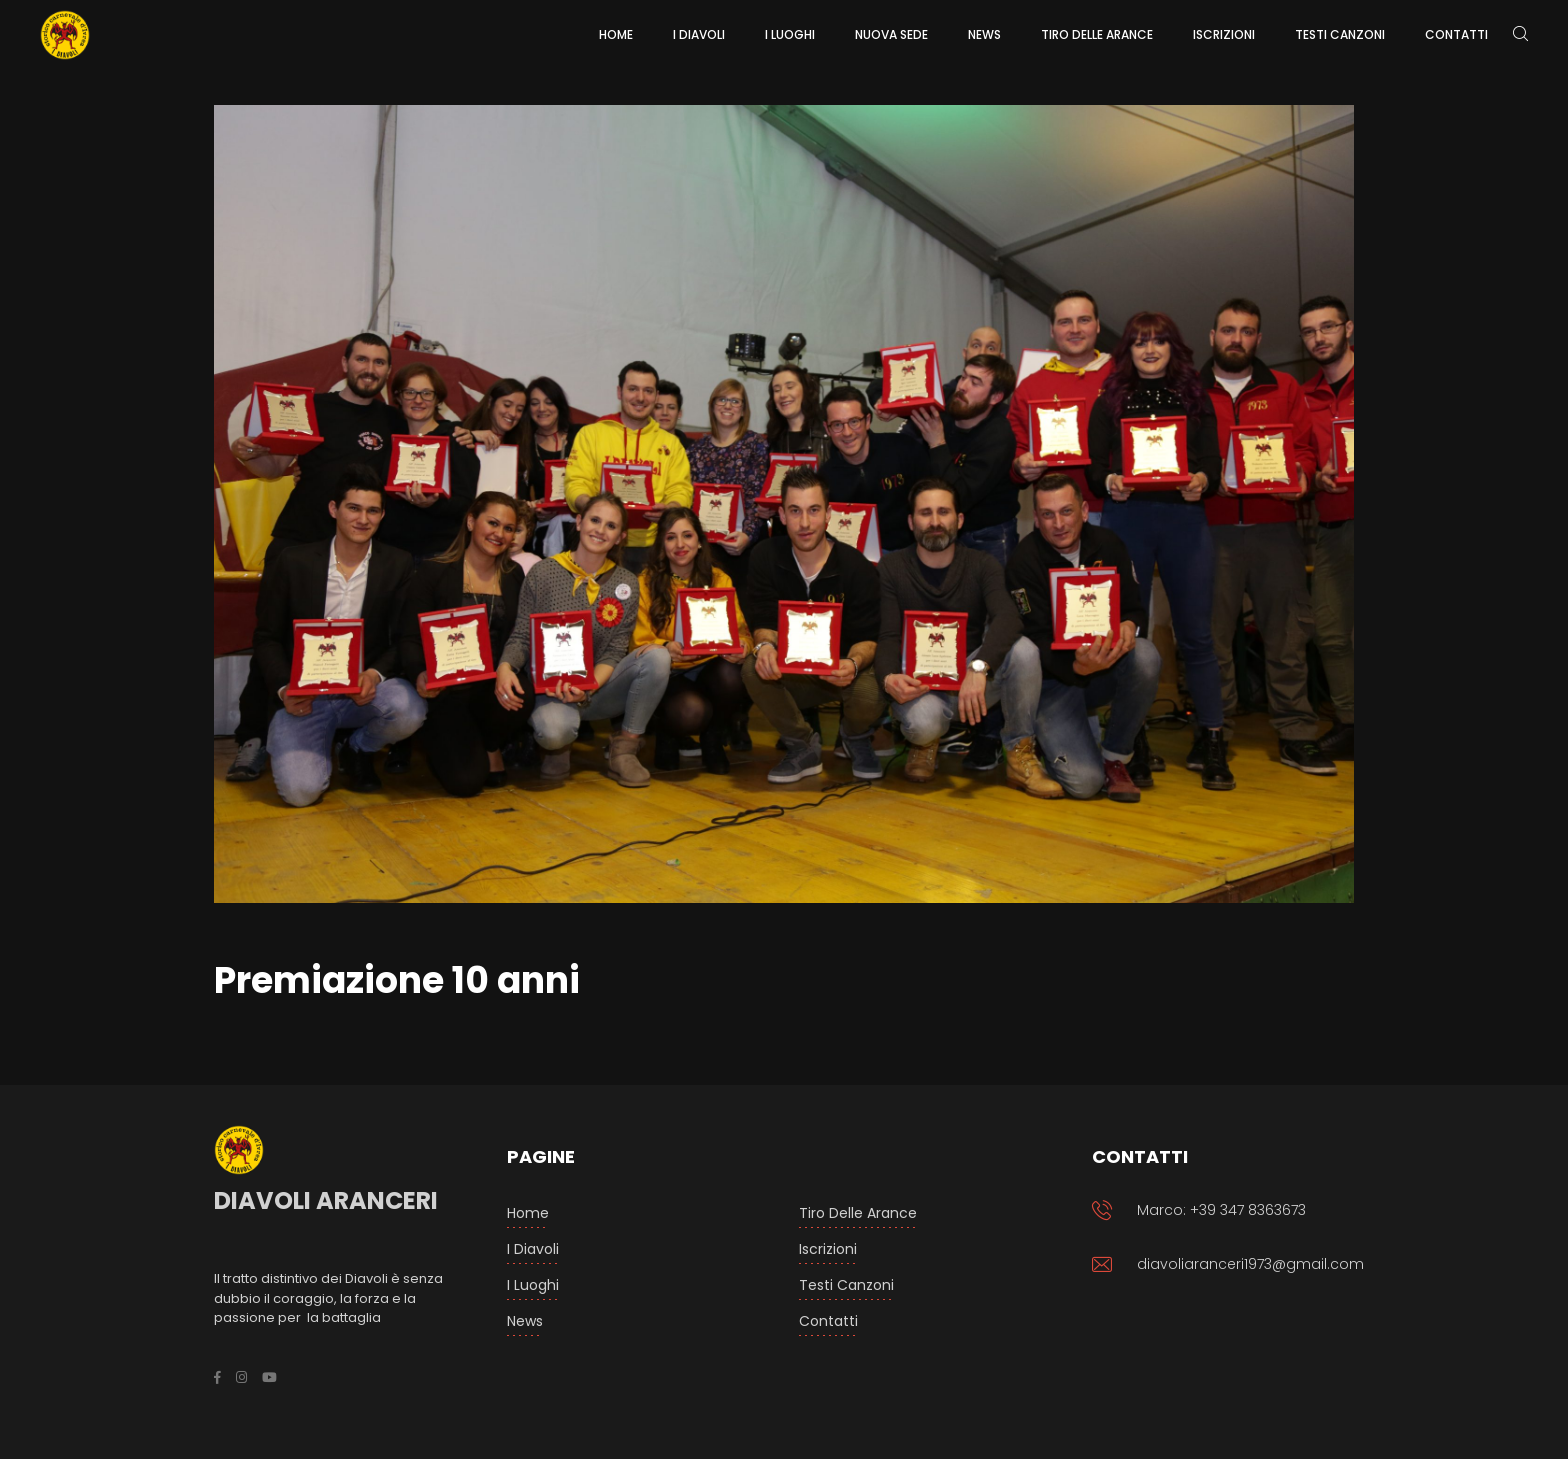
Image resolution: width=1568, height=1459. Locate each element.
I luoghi (533, 1285)
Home (528, 1213)
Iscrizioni (828, 1249)
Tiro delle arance (858, 1213)
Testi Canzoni (846, 1285)
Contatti (828, 1321)
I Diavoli (533, 1249)
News (525, 1321)
